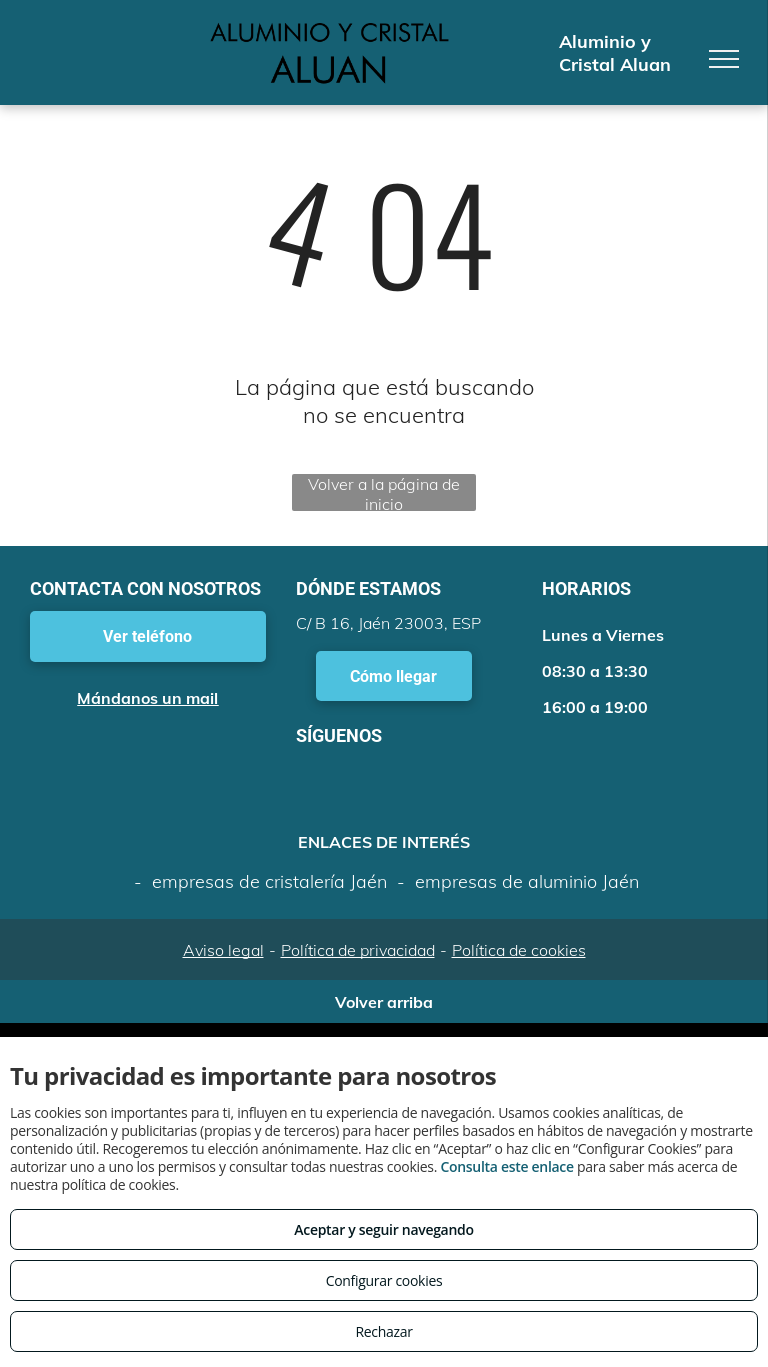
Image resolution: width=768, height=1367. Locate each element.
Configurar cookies (384, 1280)
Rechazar (383, 1331)
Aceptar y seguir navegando (383, 1229)
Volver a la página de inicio (384, 492)
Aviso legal (223, 950)
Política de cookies (519, 950)
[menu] (724, 59)
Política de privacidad (358, 950)
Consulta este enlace (506, 1166)
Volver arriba (384, 1002)
